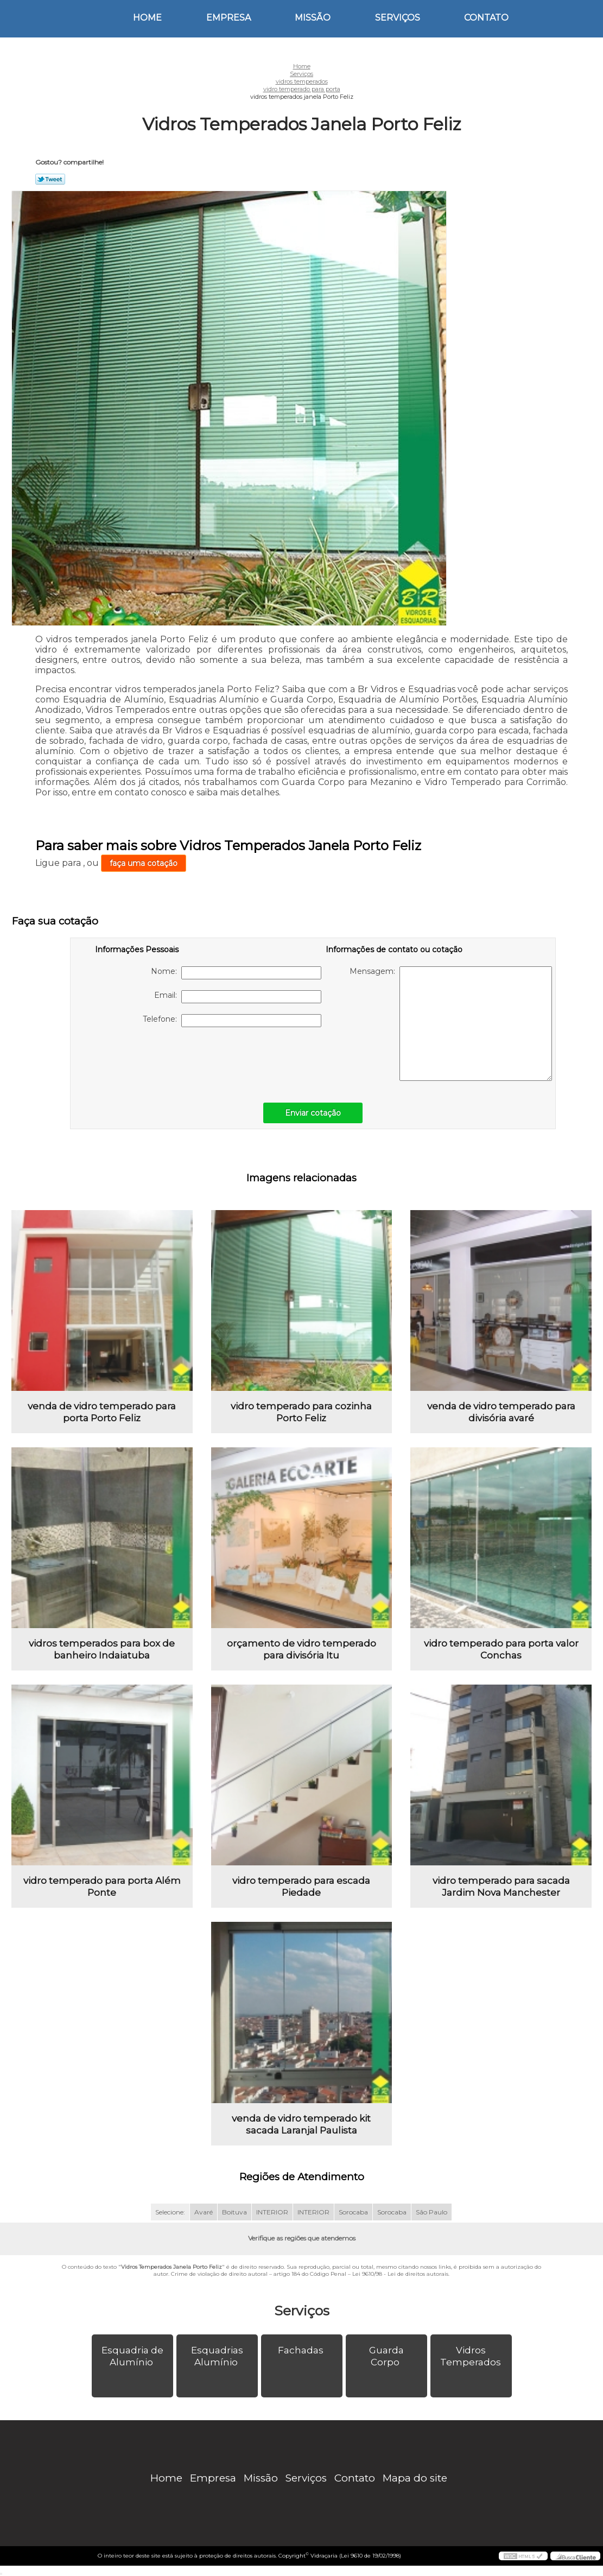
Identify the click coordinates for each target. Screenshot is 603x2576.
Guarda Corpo (386, 2356)
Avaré (203, 2212)
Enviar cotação (313, 1113)
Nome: (236, 972)
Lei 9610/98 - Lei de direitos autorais (400, 2273)
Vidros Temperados (471, 2356)
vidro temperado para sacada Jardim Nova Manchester (501, 1886)
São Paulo (431, 2212)
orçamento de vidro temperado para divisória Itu (301, 1649)
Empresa (228, 17)
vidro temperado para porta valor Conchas (501, 1649)
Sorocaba (353, 2212)
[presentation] (163, 1059)
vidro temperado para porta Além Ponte (102, 1886)
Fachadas (302, 2350)
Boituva (234, 2212)
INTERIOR (272, 2212)
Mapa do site (415, 2478)
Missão (313, 17)
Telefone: (232, 1020)
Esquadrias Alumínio (217, 2356)
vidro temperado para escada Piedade (301, 1886)
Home (147, 17)
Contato (486, 17)
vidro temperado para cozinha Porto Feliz (301, 1412)
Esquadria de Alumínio (132, 2356)
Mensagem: (451, 1023)
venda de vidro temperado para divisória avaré (501, 1412)
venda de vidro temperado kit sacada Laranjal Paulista (301, 2124)
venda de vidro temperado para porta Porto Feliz (102, 1412)
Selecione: (170, 2212)
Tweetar (50, 179)
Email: (237, 996)
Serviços (397, 17)
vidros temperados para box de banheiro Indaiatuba (102, 1649)
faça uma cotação (143, 863)
